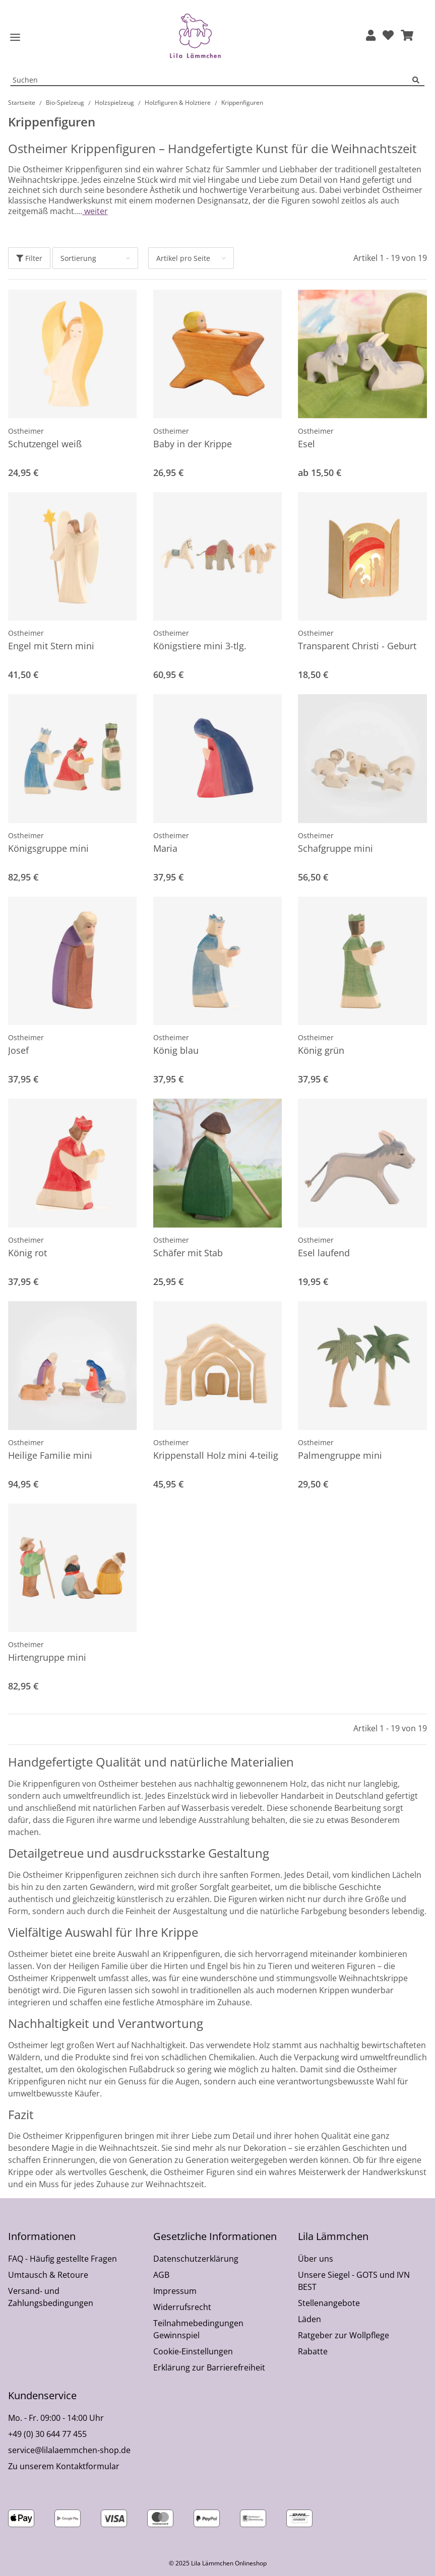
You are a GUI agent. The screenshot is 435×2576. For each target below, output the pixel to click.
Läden (309, 2319)
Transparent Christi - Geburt (357, 646)
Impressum (175, 2290)
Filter (29, 258)
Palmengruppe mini (340, 1455)
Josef (18, 1050)
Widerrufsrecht (182, 2307)
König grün (321, 1050)
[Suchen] (418, 80)
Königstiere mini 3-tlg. (199, 646)
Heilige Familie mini (50, 1455)
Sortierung (78, 258)
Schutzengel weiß (45, 444)
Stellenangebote (329, 2303)
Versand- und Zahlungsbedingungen (50, 2297)
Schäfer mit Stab (188, 1253)
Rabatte (313, 2351)
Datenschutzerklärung (195, 2258)
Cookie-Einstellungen (193, 2351)
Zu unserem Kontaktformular (63, 2466)
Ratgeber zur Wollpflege (343, 2335)
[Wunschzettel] (388, 36)
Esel (306, 444)
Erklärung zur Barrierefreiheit (209, 2367)
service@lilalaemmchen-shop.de (69, 2450)
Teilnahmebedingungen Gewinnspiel (198, 2329)
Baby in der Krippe (192, 444)
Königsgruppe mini (48, 848)
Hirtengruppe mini (47, 1657)
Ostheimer (26, 431)
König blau (176, 1050)
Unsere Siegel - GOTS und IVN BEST (354, 2280)
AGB (161, 2274)
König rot (27, 1253)
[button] (370, 36)
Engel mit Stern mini (51, 646)
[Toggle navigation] (15, 37)
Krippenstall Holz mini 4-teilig (215, 1455)
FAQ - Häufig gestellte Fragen (62, 2258)
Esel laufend (324, 1253)
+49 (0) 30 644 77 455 (47, 2433)
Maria (165, 848)
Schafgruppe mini (335, 848)
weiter (95, 211)
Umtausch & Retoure (48, 2274)
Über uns (315, 2258)
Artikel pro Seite (183, 258)
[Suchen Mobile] (211, 80)
